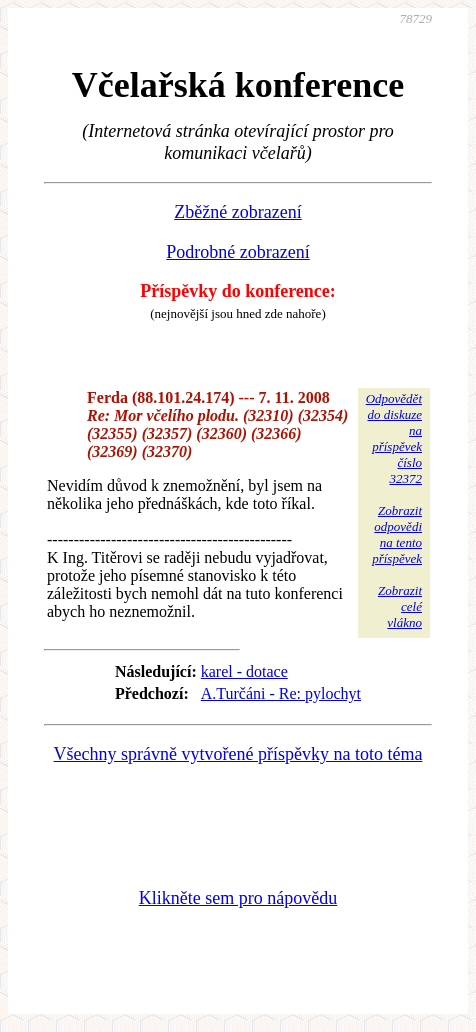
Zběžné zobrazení (237, 212)
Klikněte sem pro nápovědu (238, 898)
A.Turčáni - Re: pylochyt (281, 693)
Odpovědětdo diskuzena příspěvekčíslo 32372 (394, 438)
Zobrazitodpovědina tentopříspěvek (397, 534)
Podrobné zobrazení (237, 252)
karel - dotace (244, 671)
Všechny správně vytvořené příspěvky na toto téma (238, 754)
